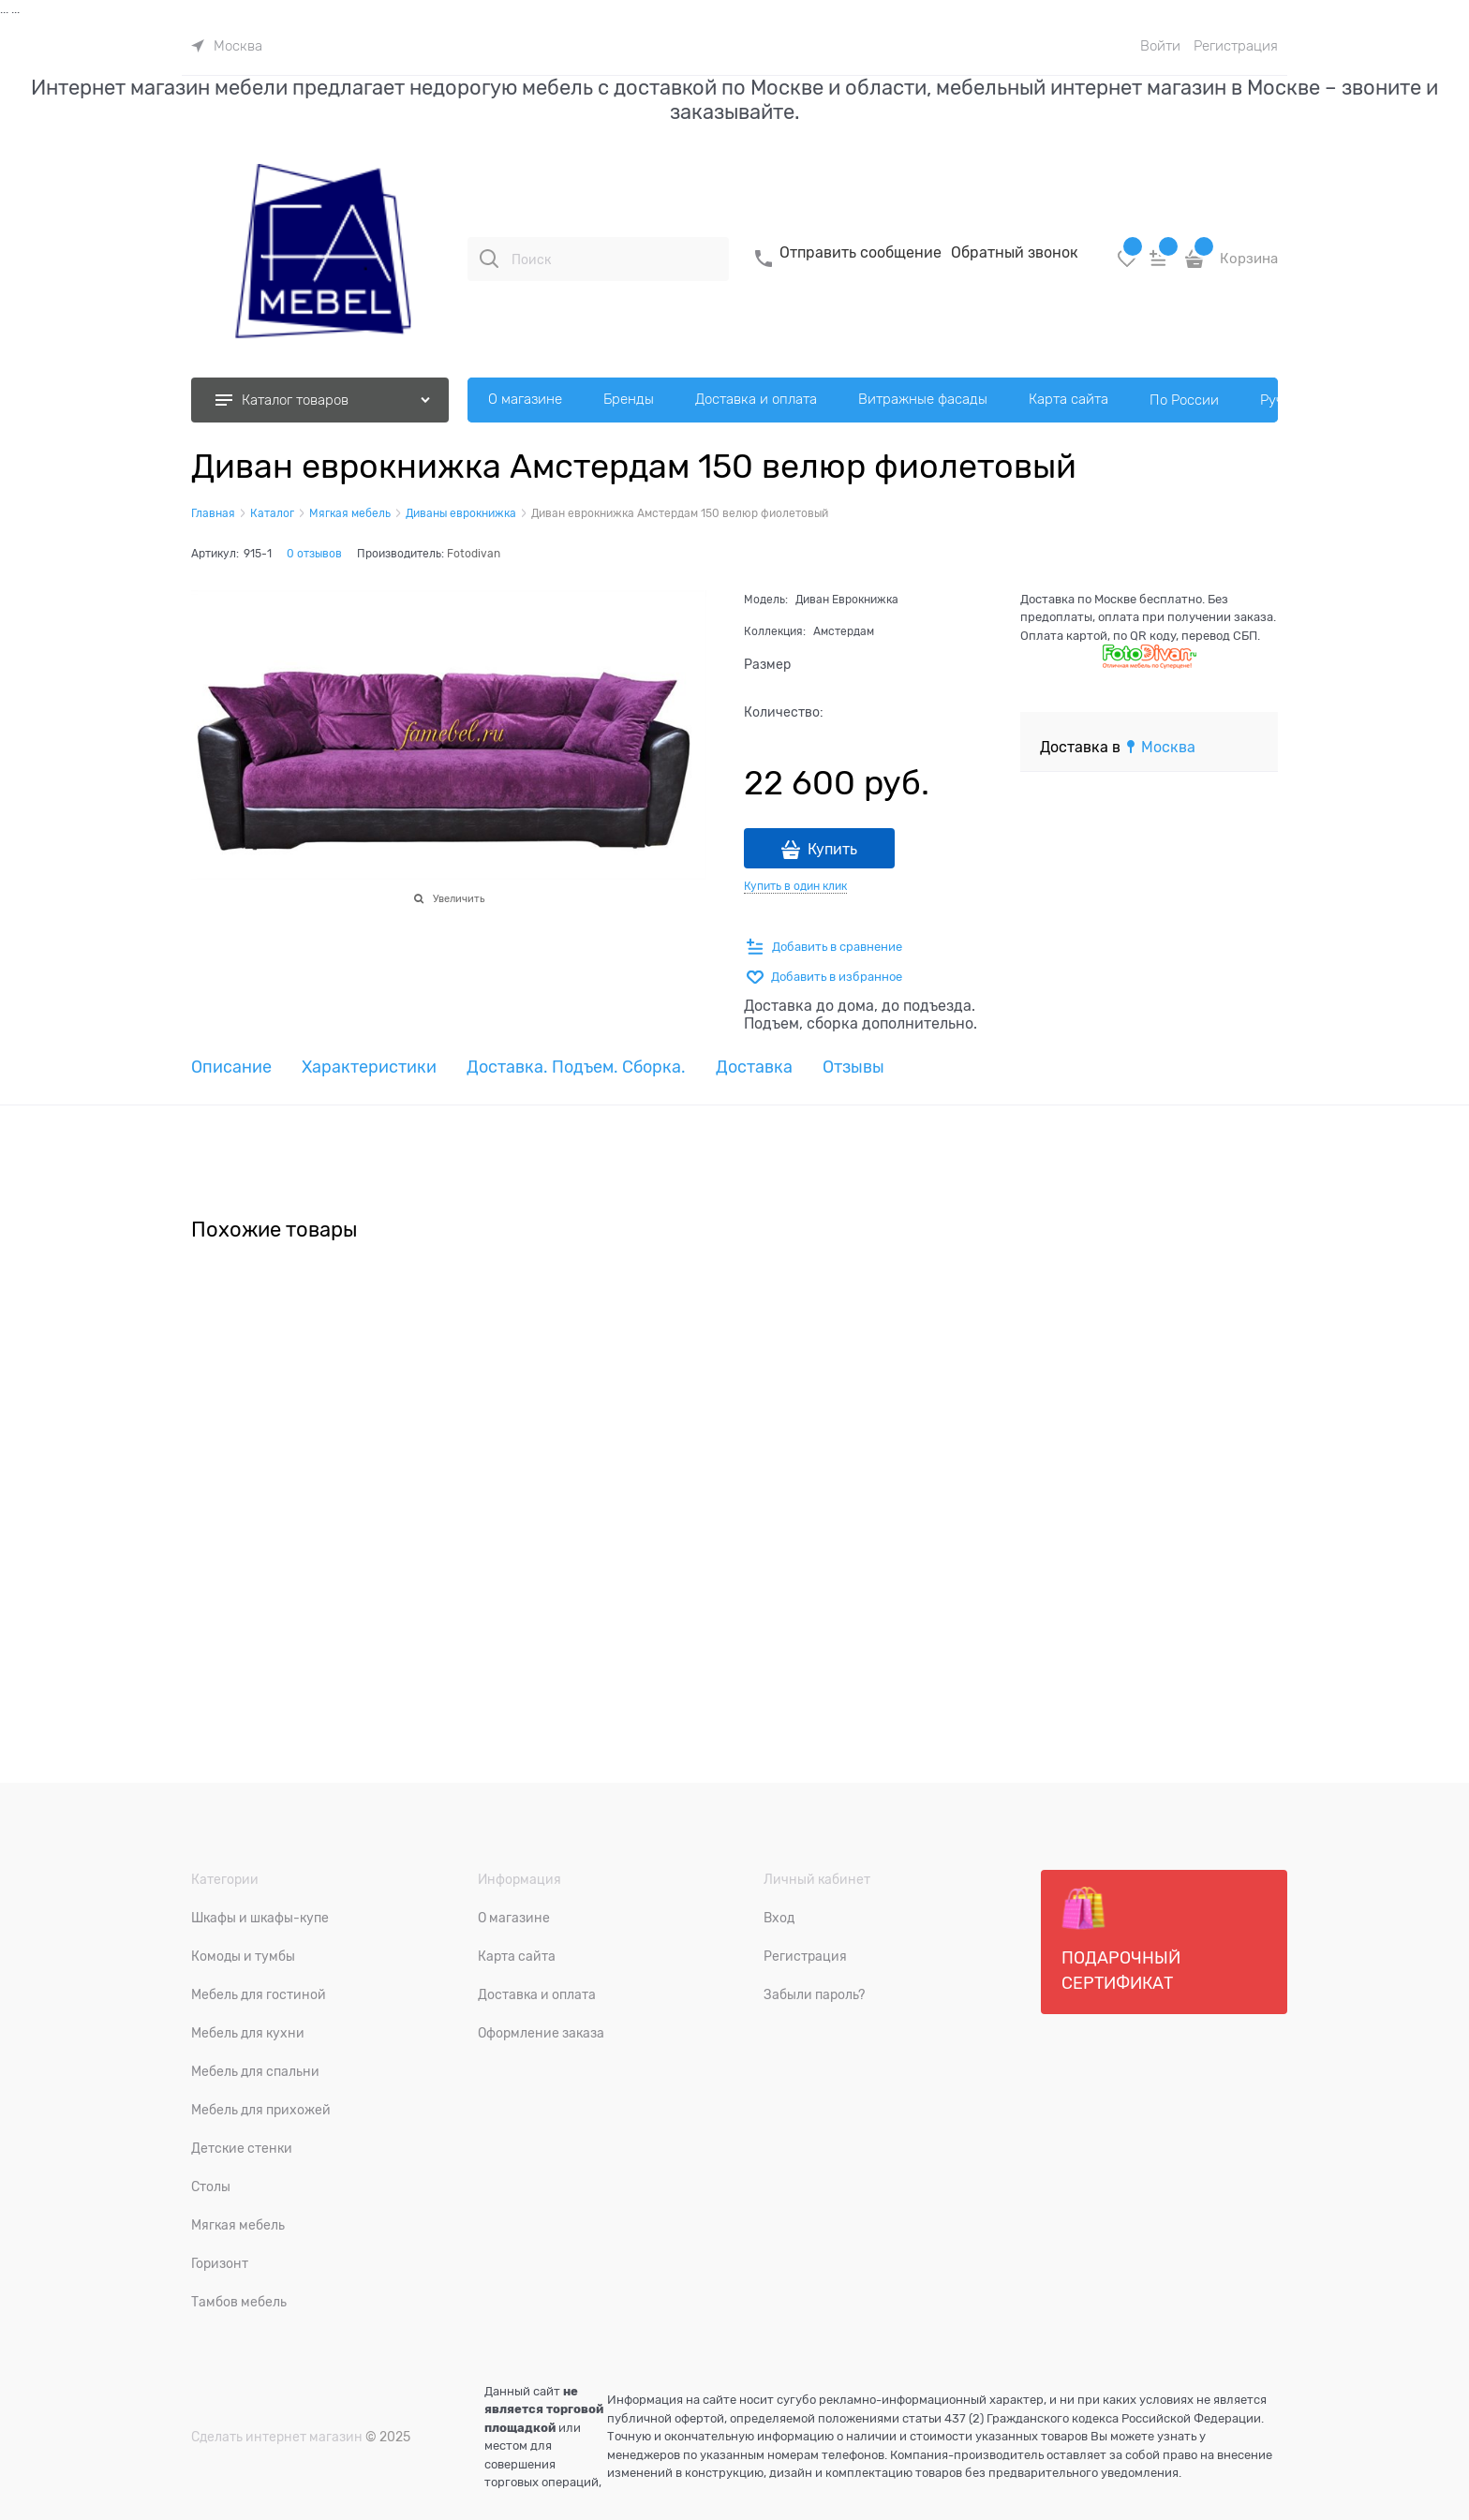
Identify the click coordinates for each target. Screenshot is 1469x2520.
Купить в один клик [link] (795, 886)
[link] (226, 46)
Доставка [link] (754, 1067)
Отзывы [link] (853, 1067)
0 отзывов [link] (314, 553)
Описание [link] (231, 1067)
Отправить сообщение (860, 253)
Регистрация (1236, 45)
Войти (1160, 45)
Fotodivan (473, 553)
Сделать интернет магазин (277, 2436)
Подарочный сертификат (1120, 1939)
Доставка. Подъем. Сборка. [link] (576, 1067)
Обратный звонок (1014, 253)
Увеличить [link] (458, 898)
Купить (832, 849)
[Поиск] (489, 258)
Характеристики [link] (369, 1067)
